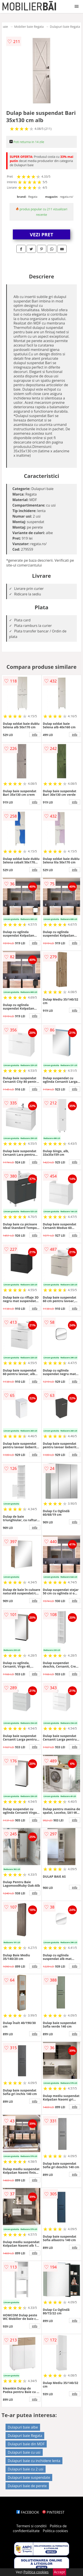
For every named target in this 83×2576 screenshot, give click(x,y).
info (34, 734)
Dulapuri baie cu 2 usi (25, 2469)
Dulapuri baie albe (23, 2427)
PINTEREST (53, 2512)
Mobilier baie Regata (29, 26)
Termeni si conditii (31, 2526)
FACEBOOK (27, 2512)
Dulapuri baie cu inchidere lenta (34, 2460)
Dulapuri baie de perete (27, 2485)
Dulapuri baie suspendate (29, 2477)
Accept (59, 2572)
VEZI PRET (41, 234)
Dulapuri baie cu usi (24, 2452)
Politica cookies (55, 2530)
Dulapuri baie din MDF (26, 2444)
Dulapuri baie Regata (65, 26)
